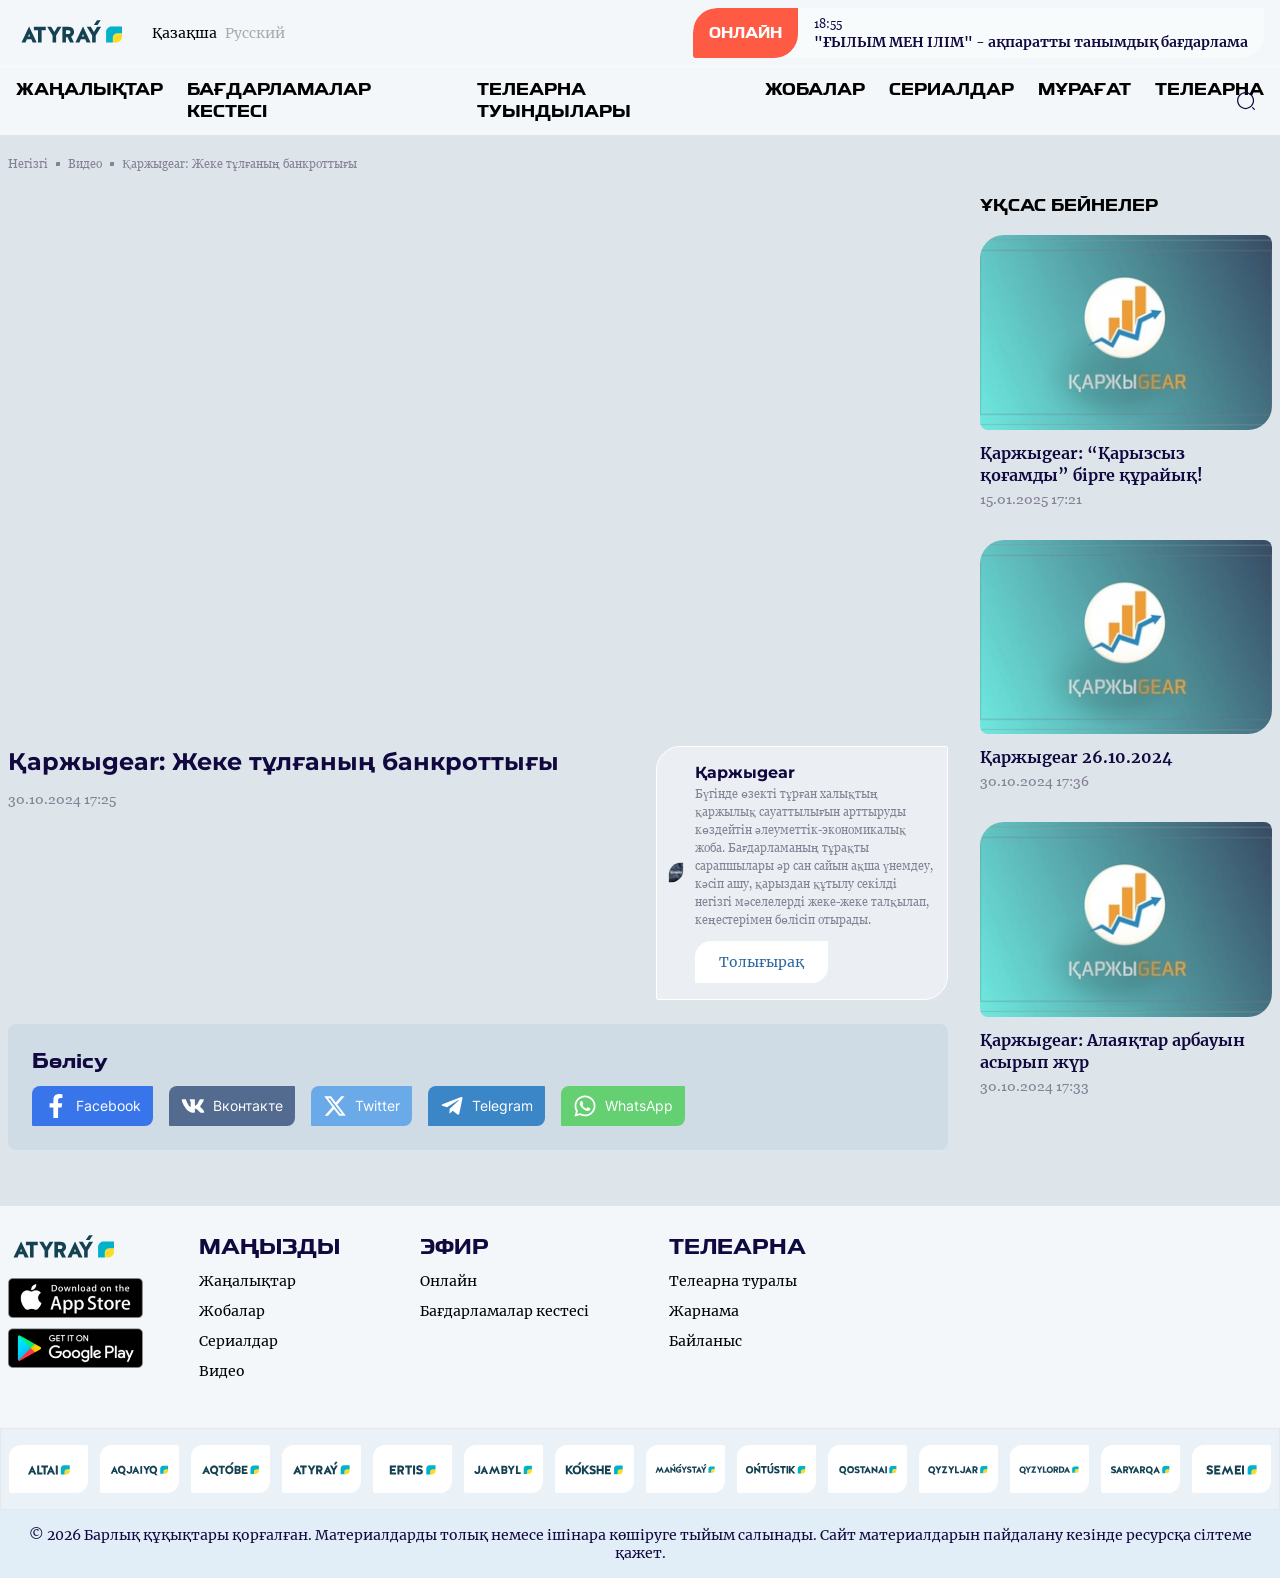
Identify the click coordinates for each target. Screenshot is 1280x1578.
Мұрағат (1084, 89)
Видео (85, 164)
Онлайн (448, 1281)
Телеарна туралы (733, 1281)
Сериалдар (951, 89)
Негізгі (28, 164)
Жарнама (704, 1311)
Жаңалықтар (89, 89)
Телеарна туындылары (554, 100)
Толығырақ (761, 962)
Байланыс (705, 1341)
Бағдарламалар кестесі (279, 100)
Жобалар (815, 89)
